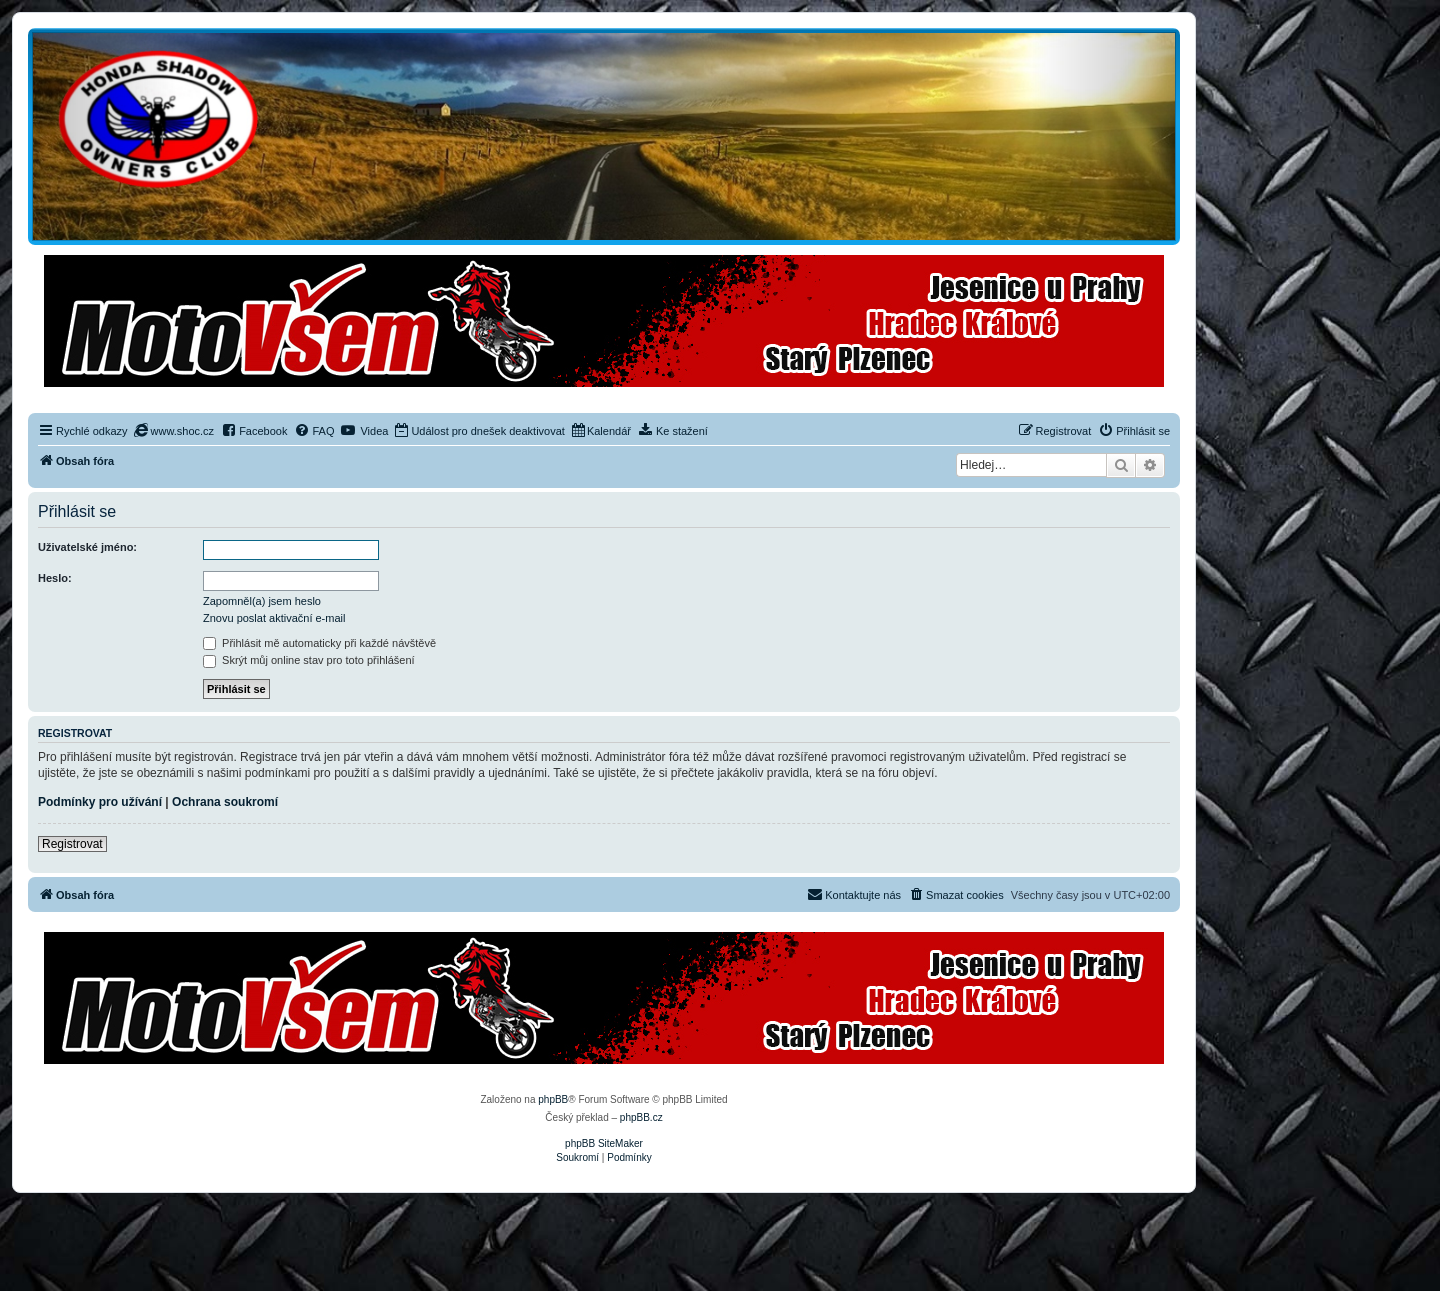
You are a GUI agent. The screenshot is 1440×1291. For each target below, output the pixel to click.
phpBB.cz (641, 1117)
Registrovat (72, 844)
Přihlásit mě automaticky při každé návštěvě (319, 643)
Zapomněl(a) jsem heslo (262, 601)
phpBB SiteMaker (604, 1143)
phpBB (553, 1099)
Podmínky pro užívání (100, 802)
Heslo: (55, 578)
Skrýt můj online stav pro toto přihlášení (309, 660)
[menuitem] (174, 431)
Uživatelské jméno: (87, 547)
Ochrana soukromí (225, 802)
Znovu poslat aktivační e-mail (274, 618)
